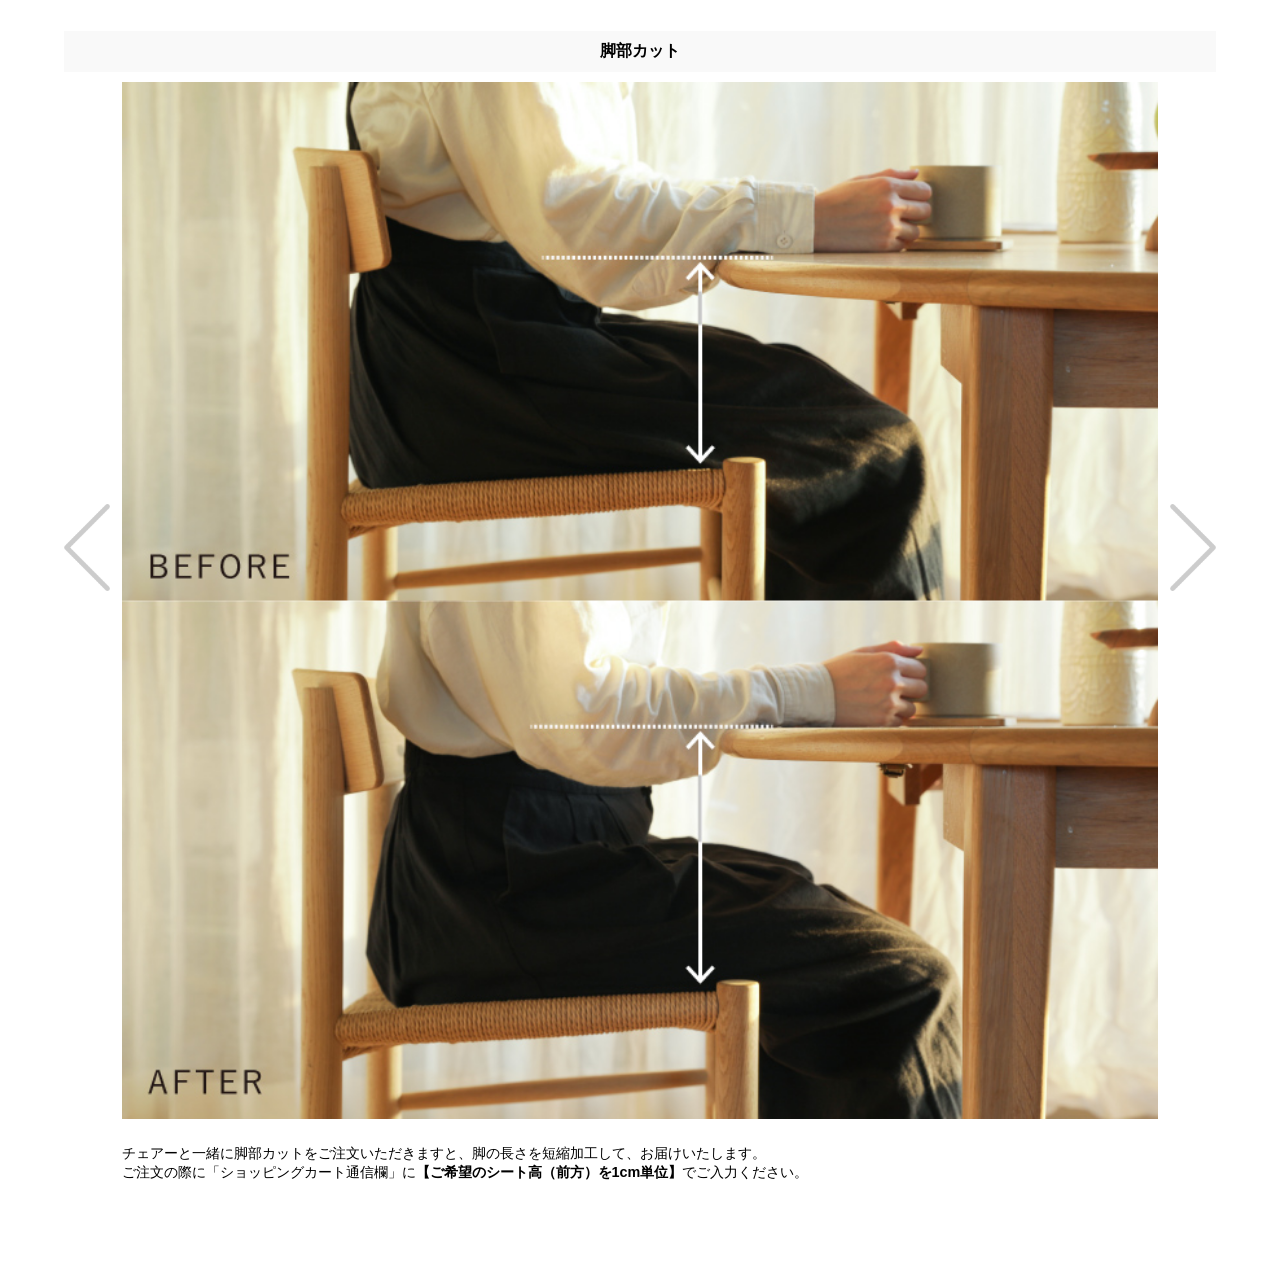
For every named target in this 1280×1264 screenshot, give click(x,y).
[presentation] (93, 547)
